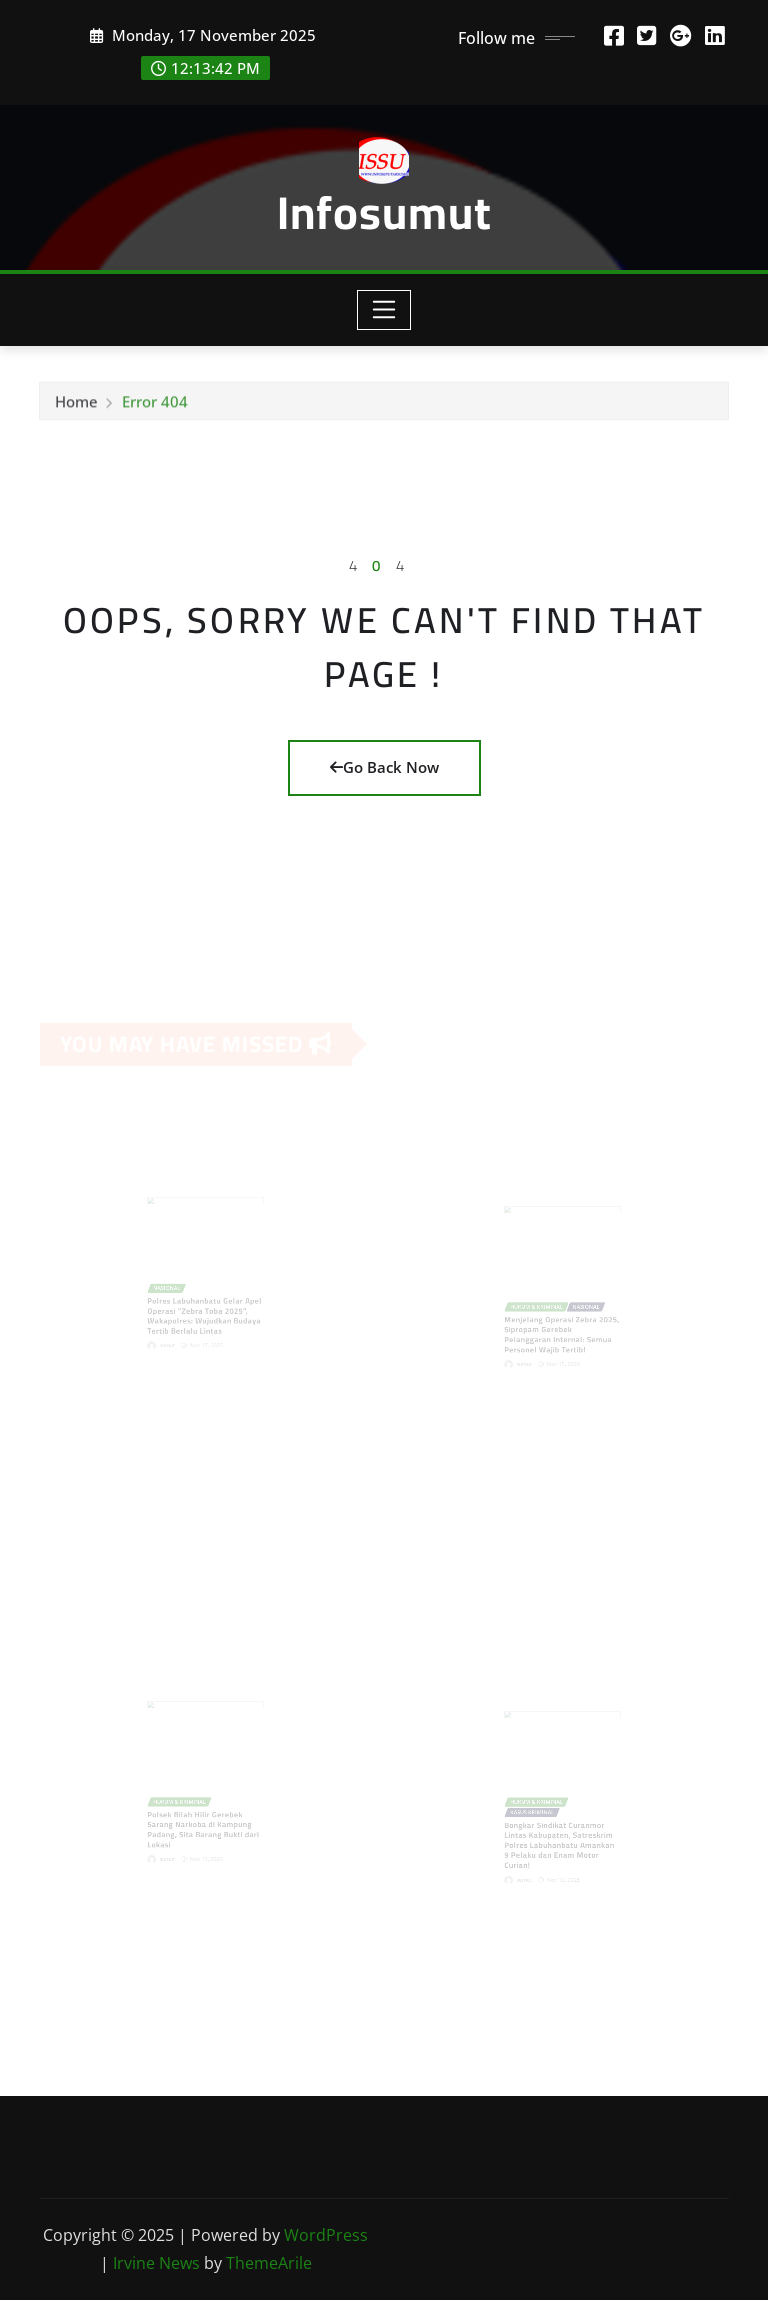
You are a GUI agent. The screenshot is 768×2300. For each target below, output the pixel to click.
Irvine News (156, 2263)
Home (76, 406)
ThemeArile (269, 2263)
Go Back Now (384, 767)
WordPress (326, 2235)
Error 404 (155, 406)
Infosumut (384, 212)
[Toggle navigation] (384, 310)
